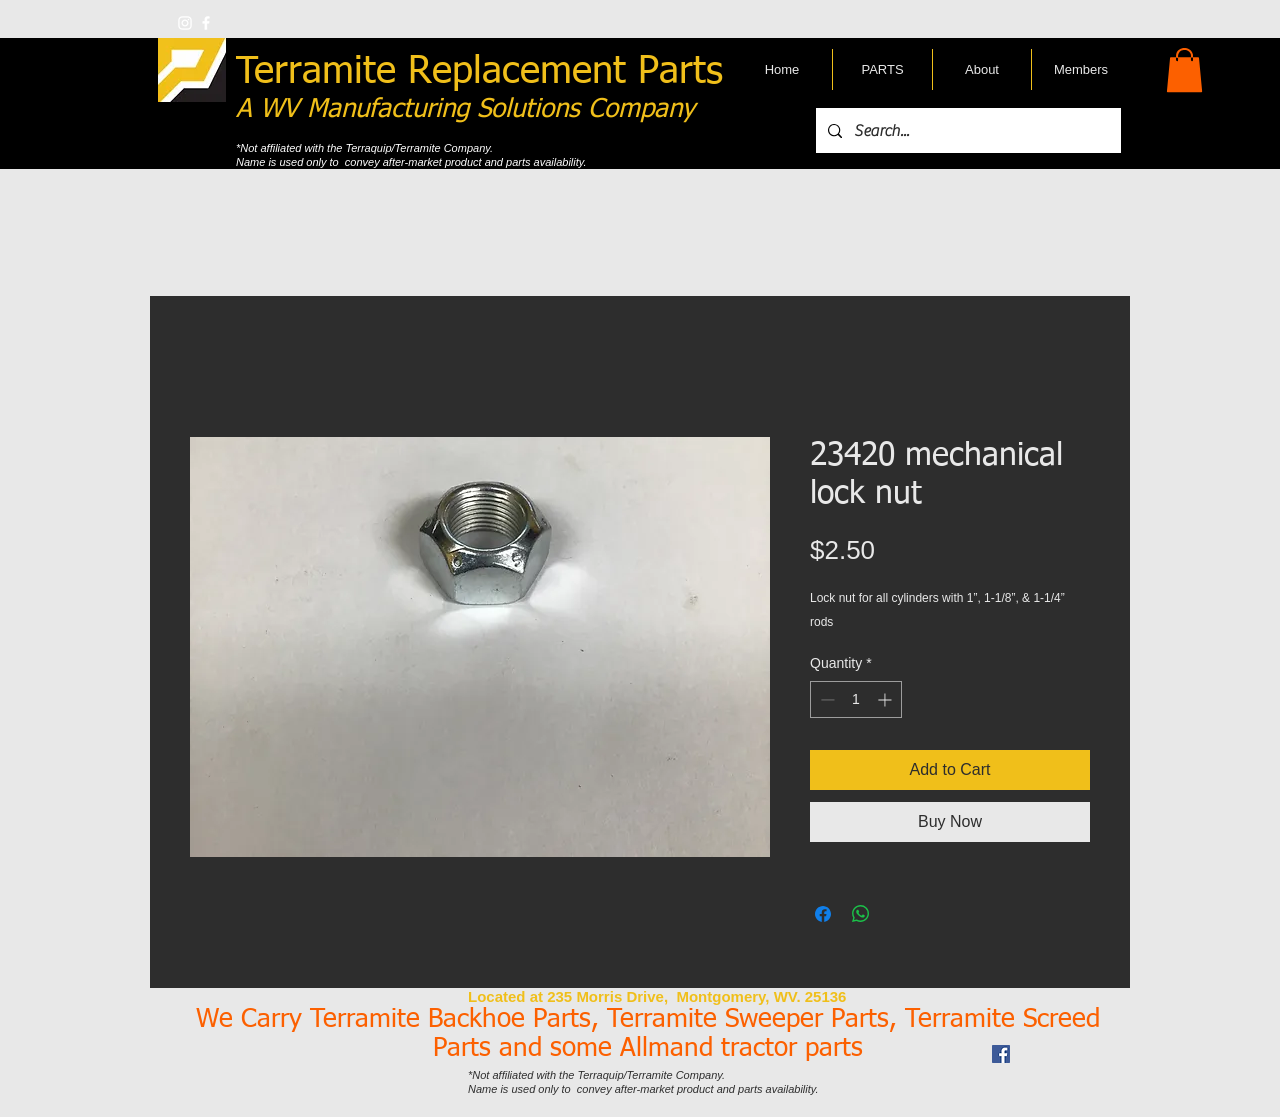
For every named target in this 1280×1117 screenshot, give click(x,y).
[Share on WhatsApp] (861, 914)
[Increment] (886, 699)
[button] (1184, 70)
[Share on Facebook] (823, 914)
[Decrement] (825, 699)
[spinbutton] (856, 699)
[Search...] (966, 130)
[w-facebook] (206, 23)
